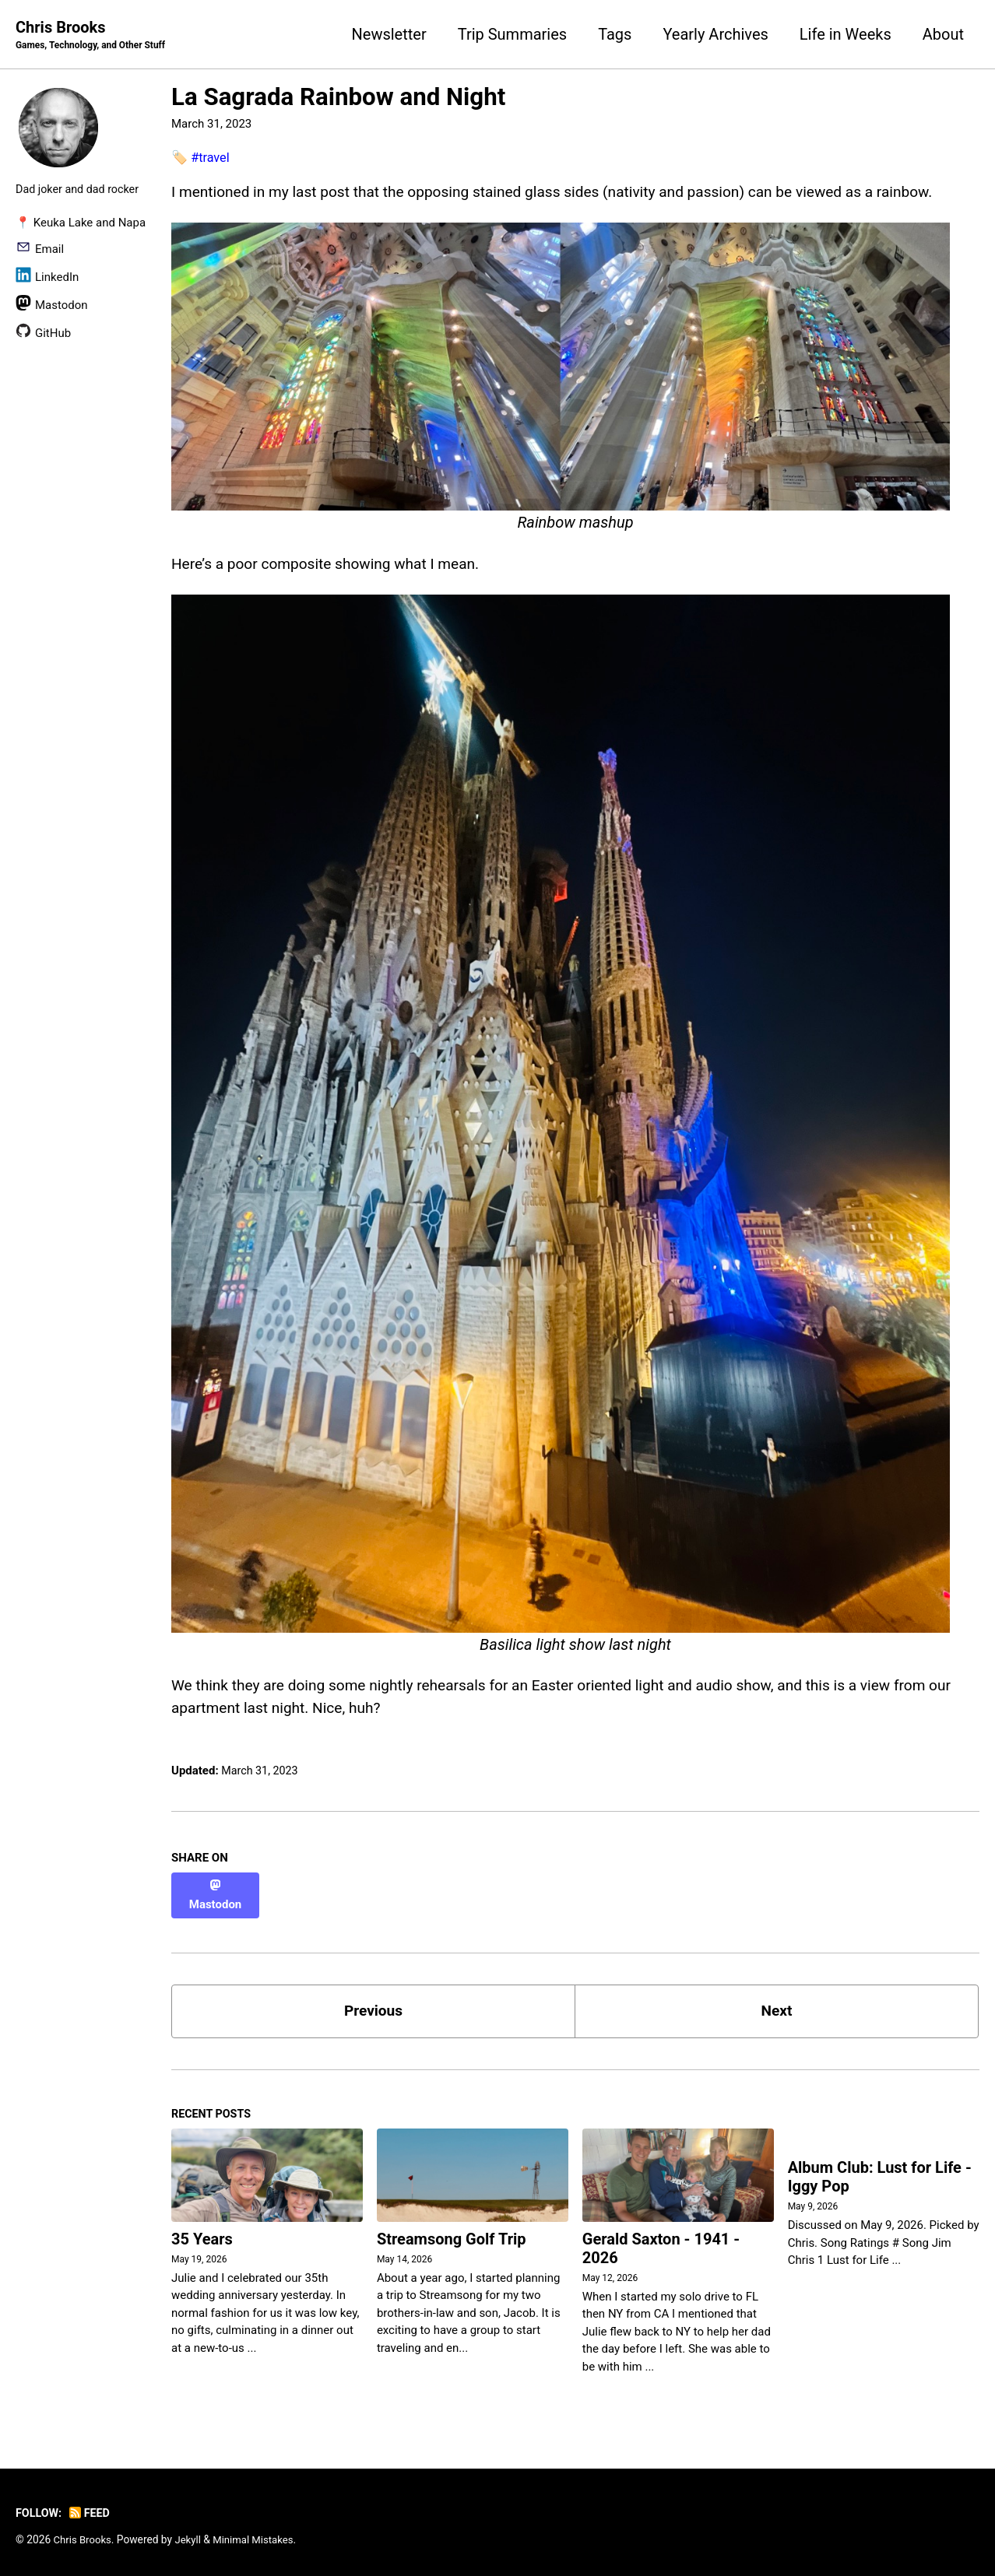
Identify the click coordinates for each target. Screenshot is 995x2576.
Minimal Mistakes (258, 2537)
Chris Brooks (94, 36)
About (943, 34)
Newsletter (389, 34)
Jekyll (191, 2537)
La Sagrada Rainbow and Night (338, 97)
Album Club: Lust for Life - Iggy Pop (880, 2176)
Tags (614, 34)
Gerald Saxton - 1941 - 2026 (661, 2246)
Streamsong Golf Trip (451, 2236)
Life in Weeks (845, 34)
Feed (93, 2511)
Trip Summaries (512, 34)
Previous (373, 2005)
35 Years (202, 2236)
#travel (211, 158)
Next (777, 2005)
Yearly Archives (715, 34)
